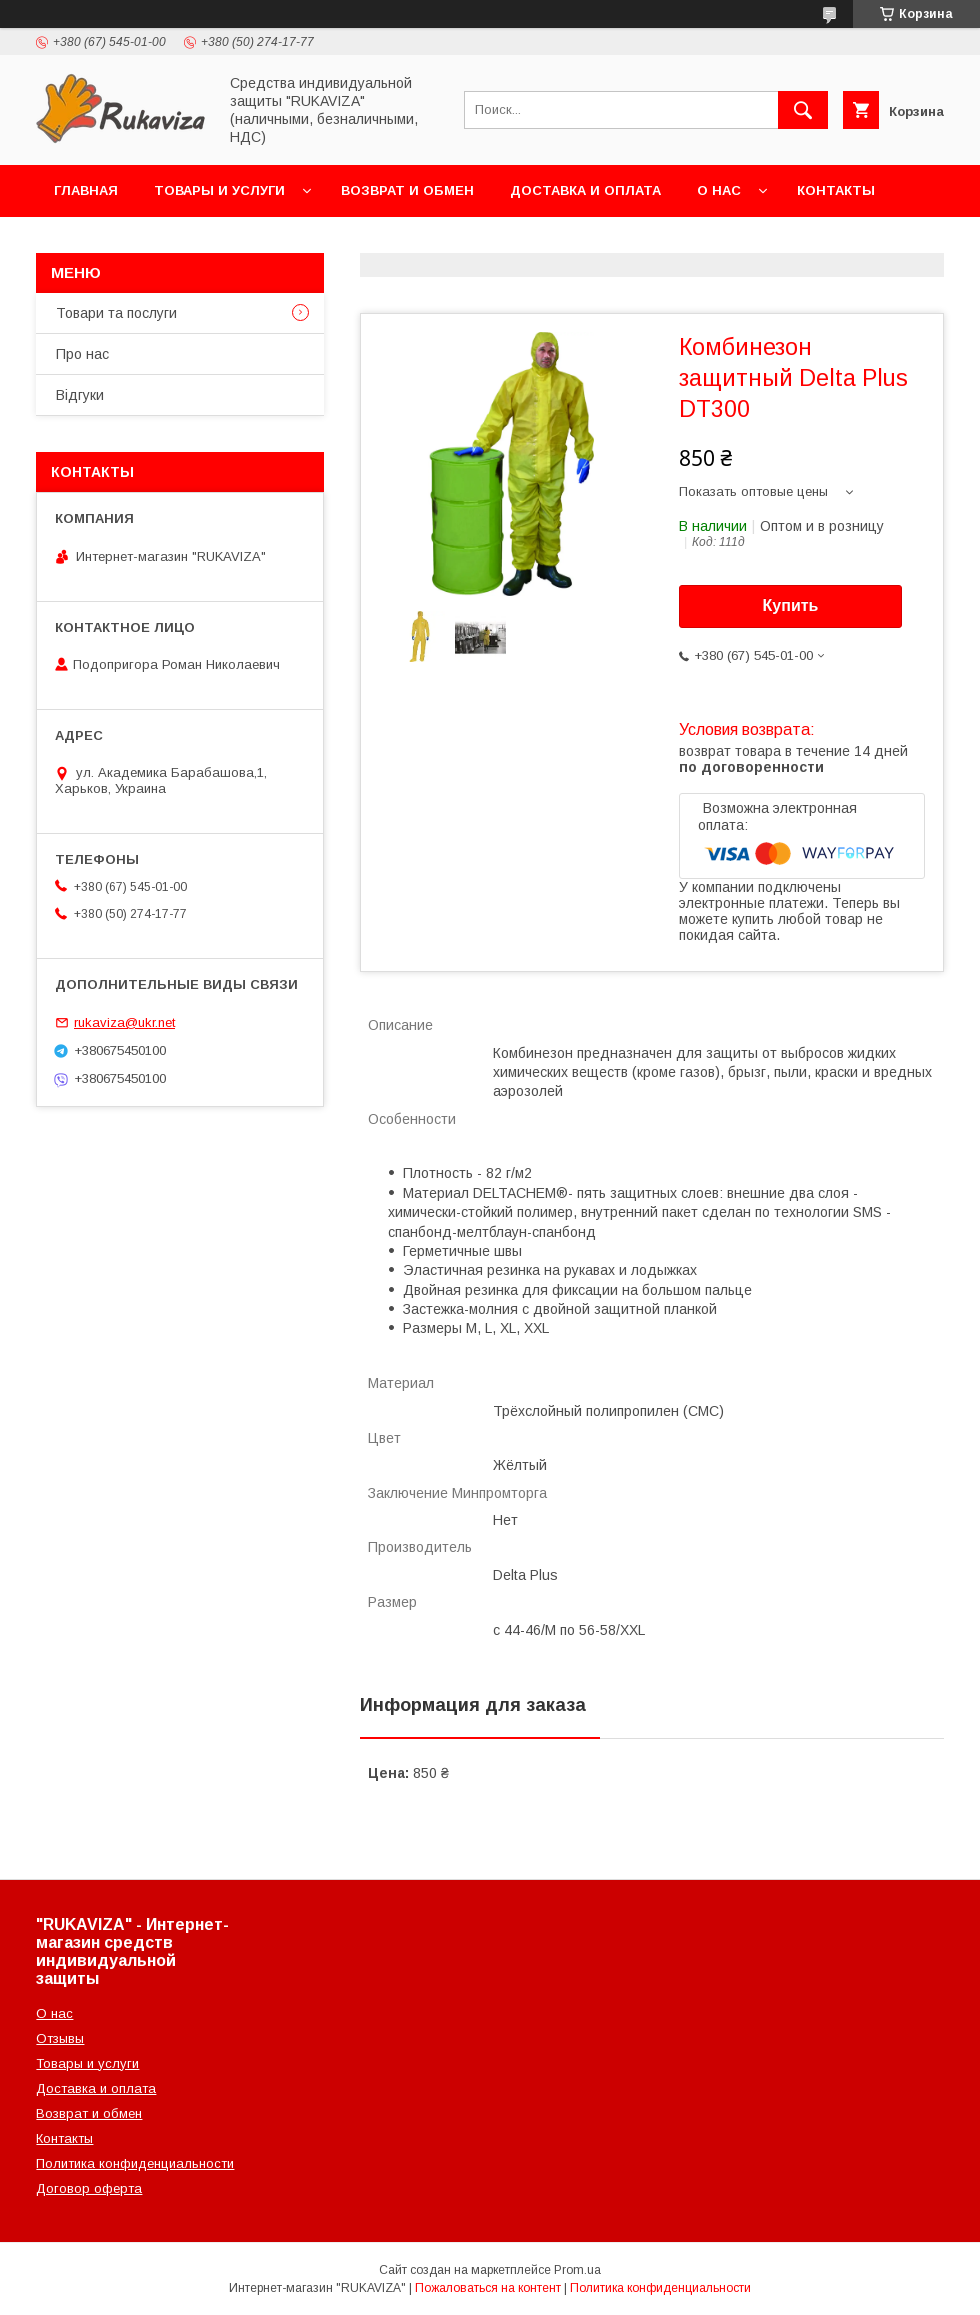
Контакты (836, 190)
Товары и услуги (219, 190)
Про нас (82, 354)
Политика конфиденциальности (135, 2163)
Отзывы (60, 2038)
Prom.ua (577, 2270)
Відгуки (80, 395)
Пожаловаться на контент (488, 2288)
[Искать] (803, 110)
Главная (86, 190)
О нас (719, 190)
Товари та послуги (116, 313)
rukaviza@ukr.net (124, 1022)
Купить (791, 605)
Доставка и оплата (585, 190)
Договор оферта (89, 2188)
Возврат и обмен (407, 190)
